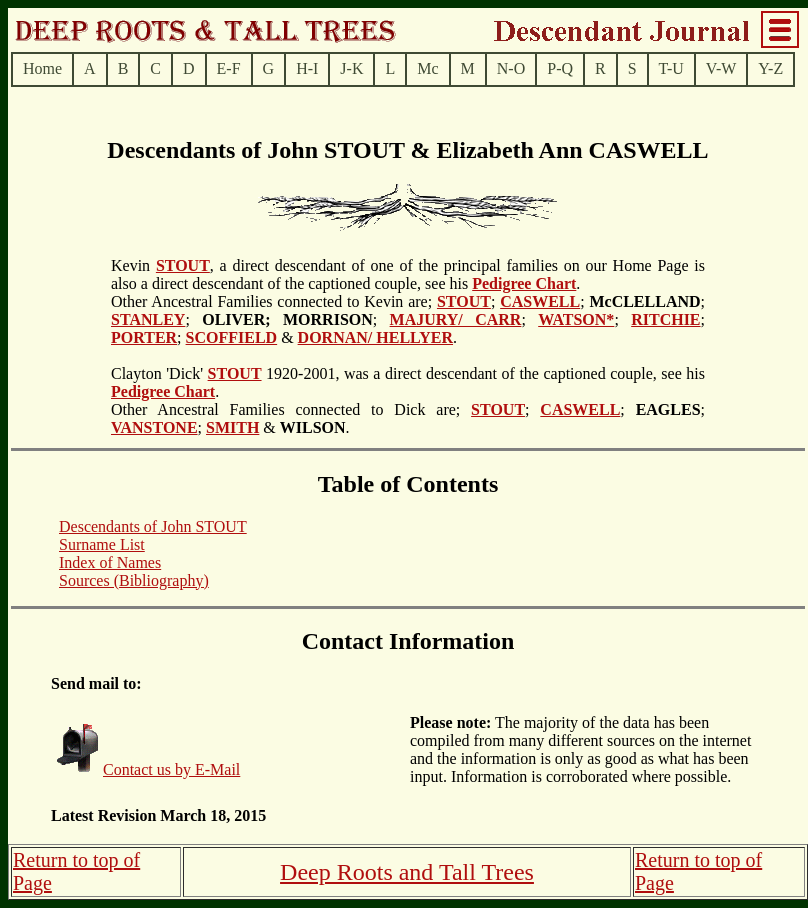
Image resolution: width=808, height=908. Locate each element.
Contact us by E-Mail (171, 769)
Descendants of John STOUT (153, 526)
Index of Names (110, 562)
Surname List (102, 544)
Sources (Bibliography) (134, 580)
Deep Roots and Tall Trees (407, 872)
